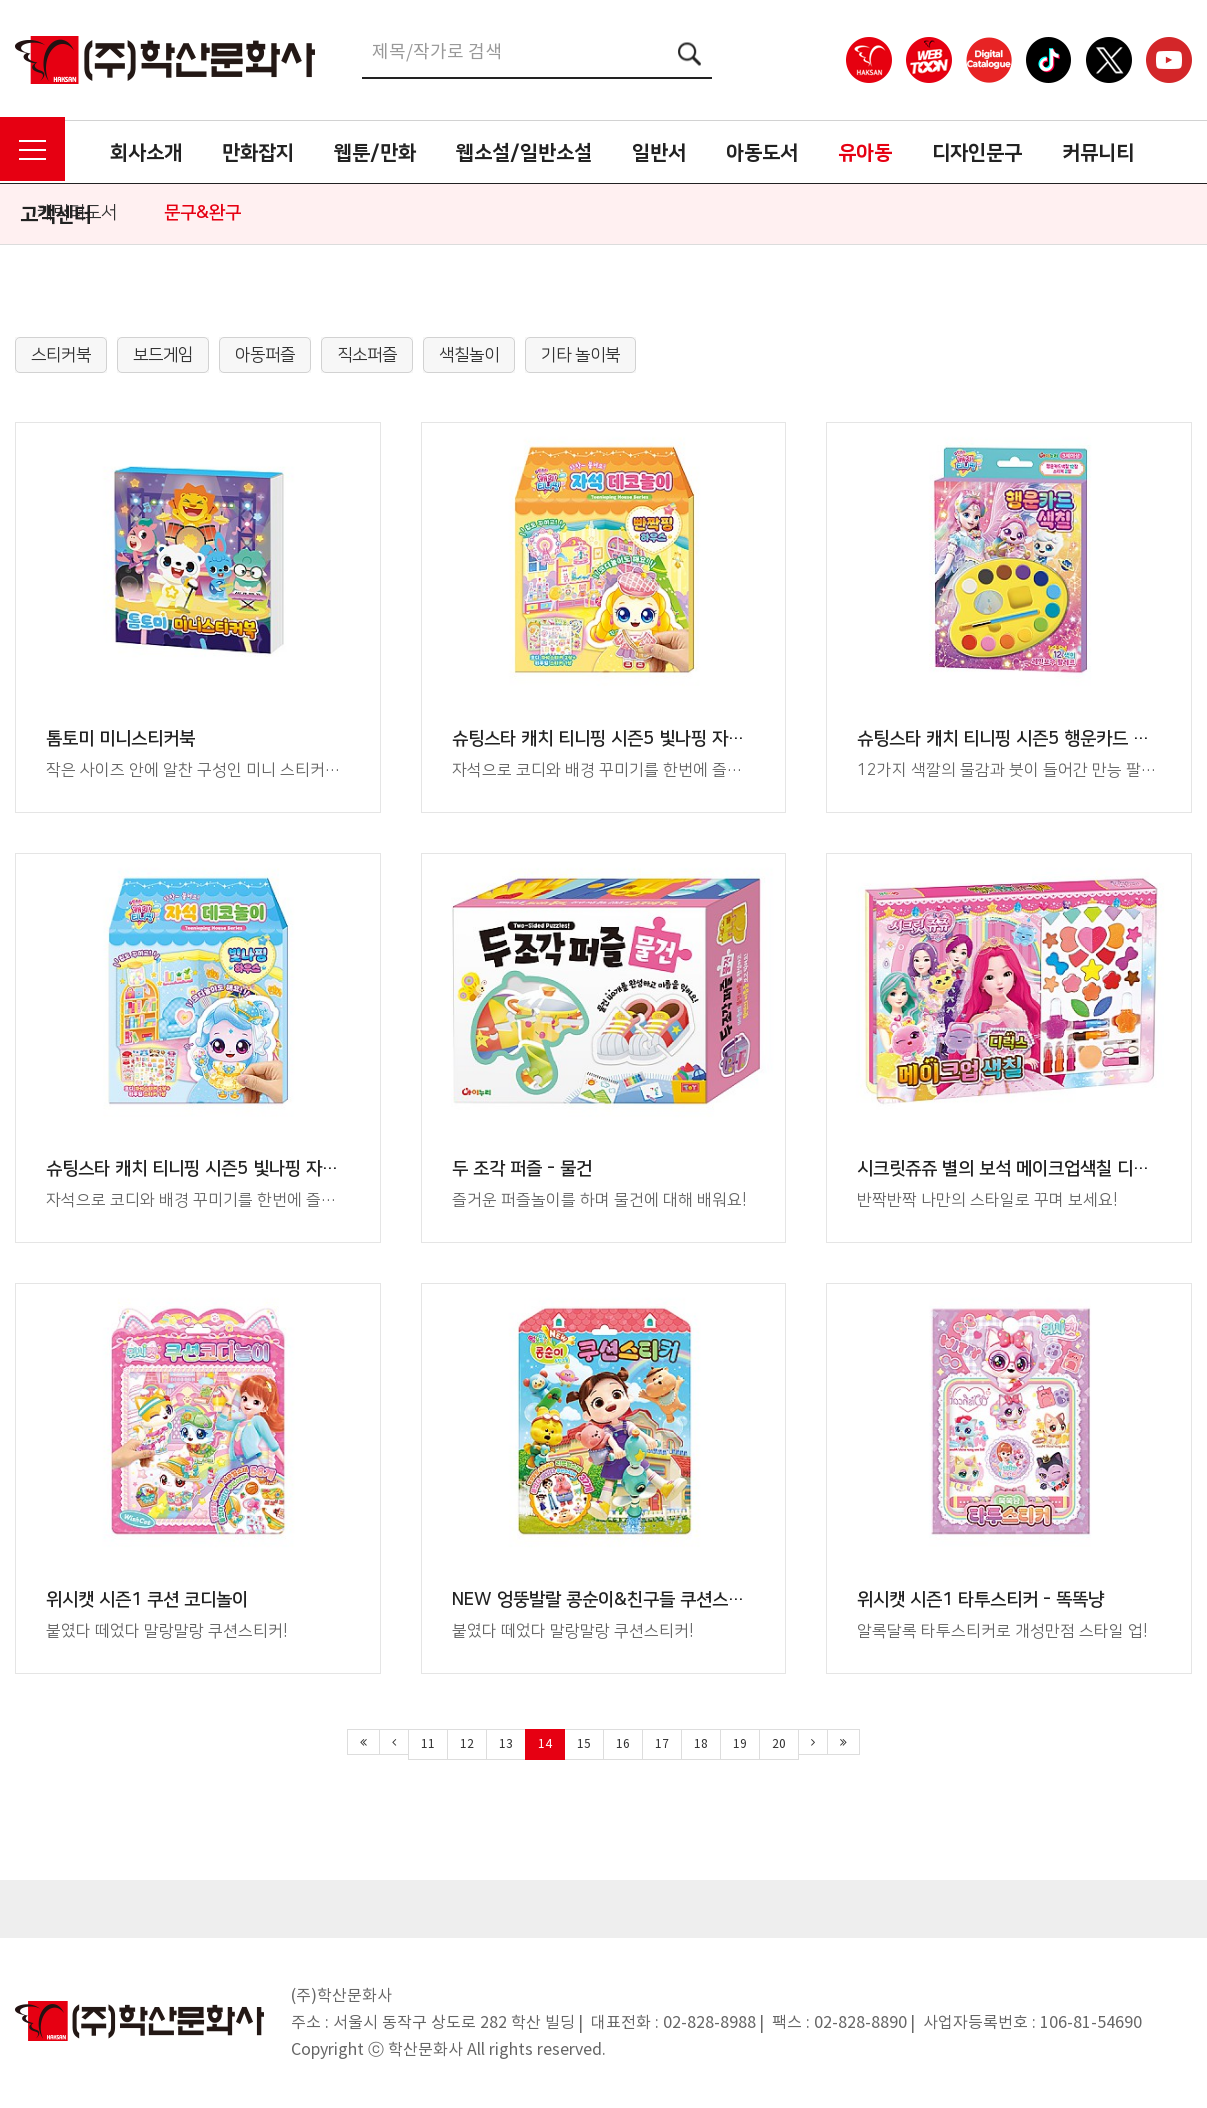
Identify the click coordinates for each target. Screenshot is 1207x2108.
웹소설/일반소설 (524, 153)
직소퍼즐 (367, 355)
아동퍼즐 (265, 355)
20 (779, 1744)
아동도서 (762, 153)
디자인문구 (977, 153)
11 (428, 1744)
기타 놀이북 (580, 355)
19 (740, 1744)
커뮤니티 (1098, 153)
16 (623, 1744)
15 (584, 1744)
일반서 (659, 153)
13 (506, 1744)
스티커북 (61, 355)
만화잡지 (258, 153)
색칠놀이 (469, 355)
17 (662, 1744)
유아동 (865, 153)
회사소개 (146, 153)
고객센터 (56, 215)
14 (545, 1744)
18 (701, 1744)
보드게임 (163, 355)
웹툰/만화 (375, 153)
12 (467, 1744)
